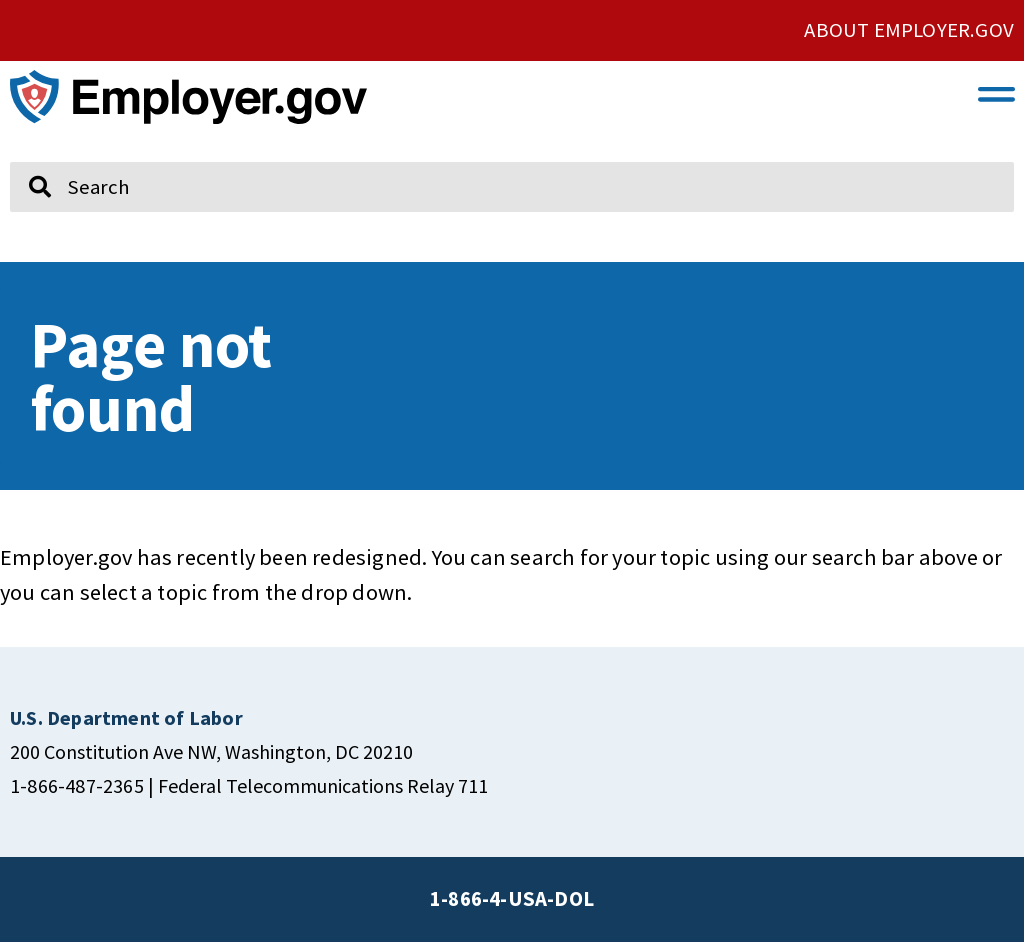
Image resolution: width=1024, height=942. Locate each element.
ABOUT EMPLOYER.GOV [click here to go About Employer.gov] (909, 30)
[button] (997, 93)
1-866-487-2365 (77, 785)
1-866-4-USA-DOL (512, 899)
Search (25, 153)
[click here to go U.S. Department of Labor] (126, 717)
